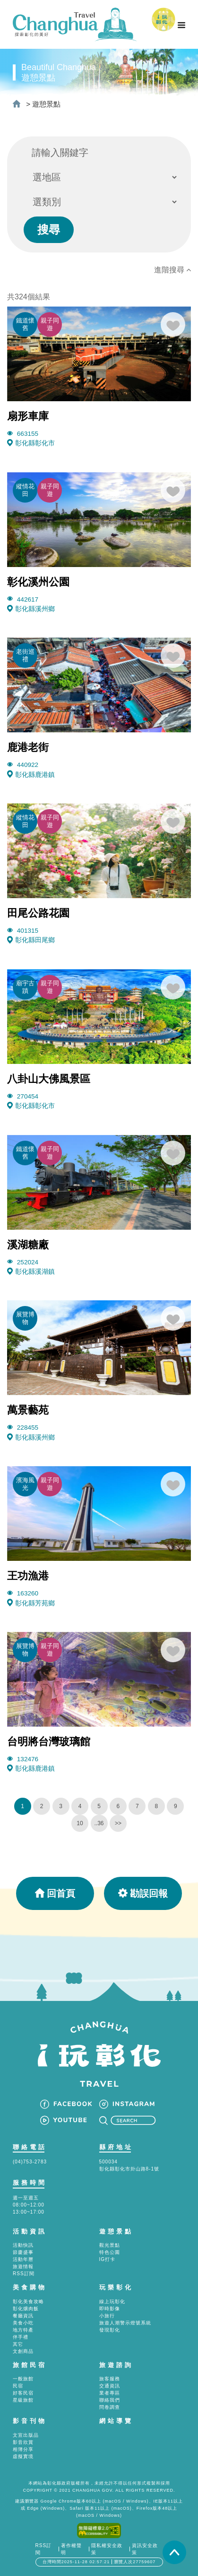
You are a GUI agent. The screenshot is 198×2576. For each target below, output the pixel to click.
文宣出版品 (26, 2435)
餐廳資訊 (23, 2315)
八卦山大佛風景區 (48, 1079)
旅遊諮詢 (116, 2365)
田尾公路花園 (38, 913)
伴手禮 (20, 2337)
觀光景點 (109, 2245)
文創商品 (23, 2351)
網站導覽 (116, 2420)
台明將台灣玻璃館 (48, 1741)
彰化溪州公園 (38, 582)
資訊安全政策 (145, 2549)
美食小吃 (23, 2322)
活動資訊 (30, 2231)
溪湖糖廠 (28, 1245)
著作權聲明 (71, 2549)
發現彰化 (109, 2330)
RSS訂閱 (23, 2273)
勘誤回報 (143, 1893)
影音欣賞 (23, 2442)
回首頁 (55, 1893)
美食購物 (30, 2287)
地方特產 (23, 2330)
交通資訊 (109, 2385)
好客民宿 (23, 2393)
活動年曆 (23, 2259)
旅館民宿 (30, 2365)
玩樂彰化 (116, 2287)
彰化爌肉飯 (26, 2308)
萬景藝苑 (28, 1410)
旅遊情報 (23, 2266)
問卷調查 (109, 2407)
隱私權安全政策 (106, 2549)
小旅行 (107, 2315)
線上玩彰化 (112, 2301)
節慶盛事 (23, 2252)
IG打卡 (107, 2259)
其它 (18, 2344)
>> (118, 1823)
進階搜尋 (172, 270)
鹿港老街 (28, 747)
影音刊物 (30, 2420)
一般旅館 (23, 2378)
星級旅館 (23, 2400)
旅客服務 (109, 2378)
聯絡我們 (109, 2400)
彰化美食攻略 (28, 2301)
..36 (98, 1823)
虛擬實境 (23, 2456)
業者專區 (109, 2393)
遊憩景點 (46, 104)
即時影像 (109, 2308)
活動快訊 (23, 2245)
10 (80, 1823)
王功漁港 (28, 1576)
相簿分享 (23, 2449)
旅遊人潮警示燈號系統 (125, 2322)
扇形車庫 (28, 416)
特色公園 (109, 2252)
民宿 (18, 2385)
